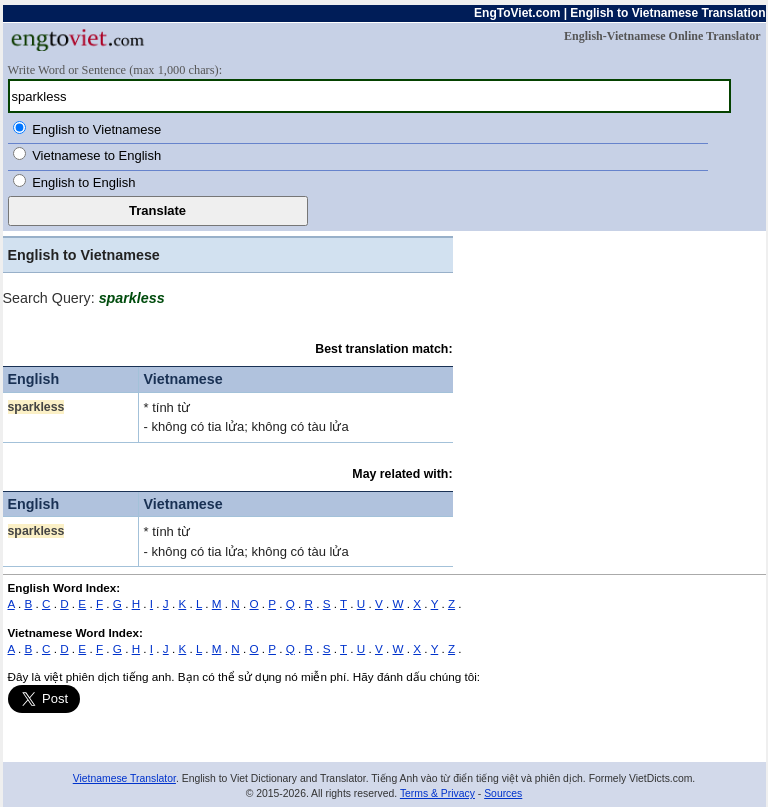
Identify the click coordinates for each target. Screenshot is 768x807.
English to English (83, 182)
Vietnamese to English (96, 155)
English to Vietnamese (96, 129)
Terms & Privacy (437, 793)
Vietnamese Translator (124, 778)
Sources (503, 793)
